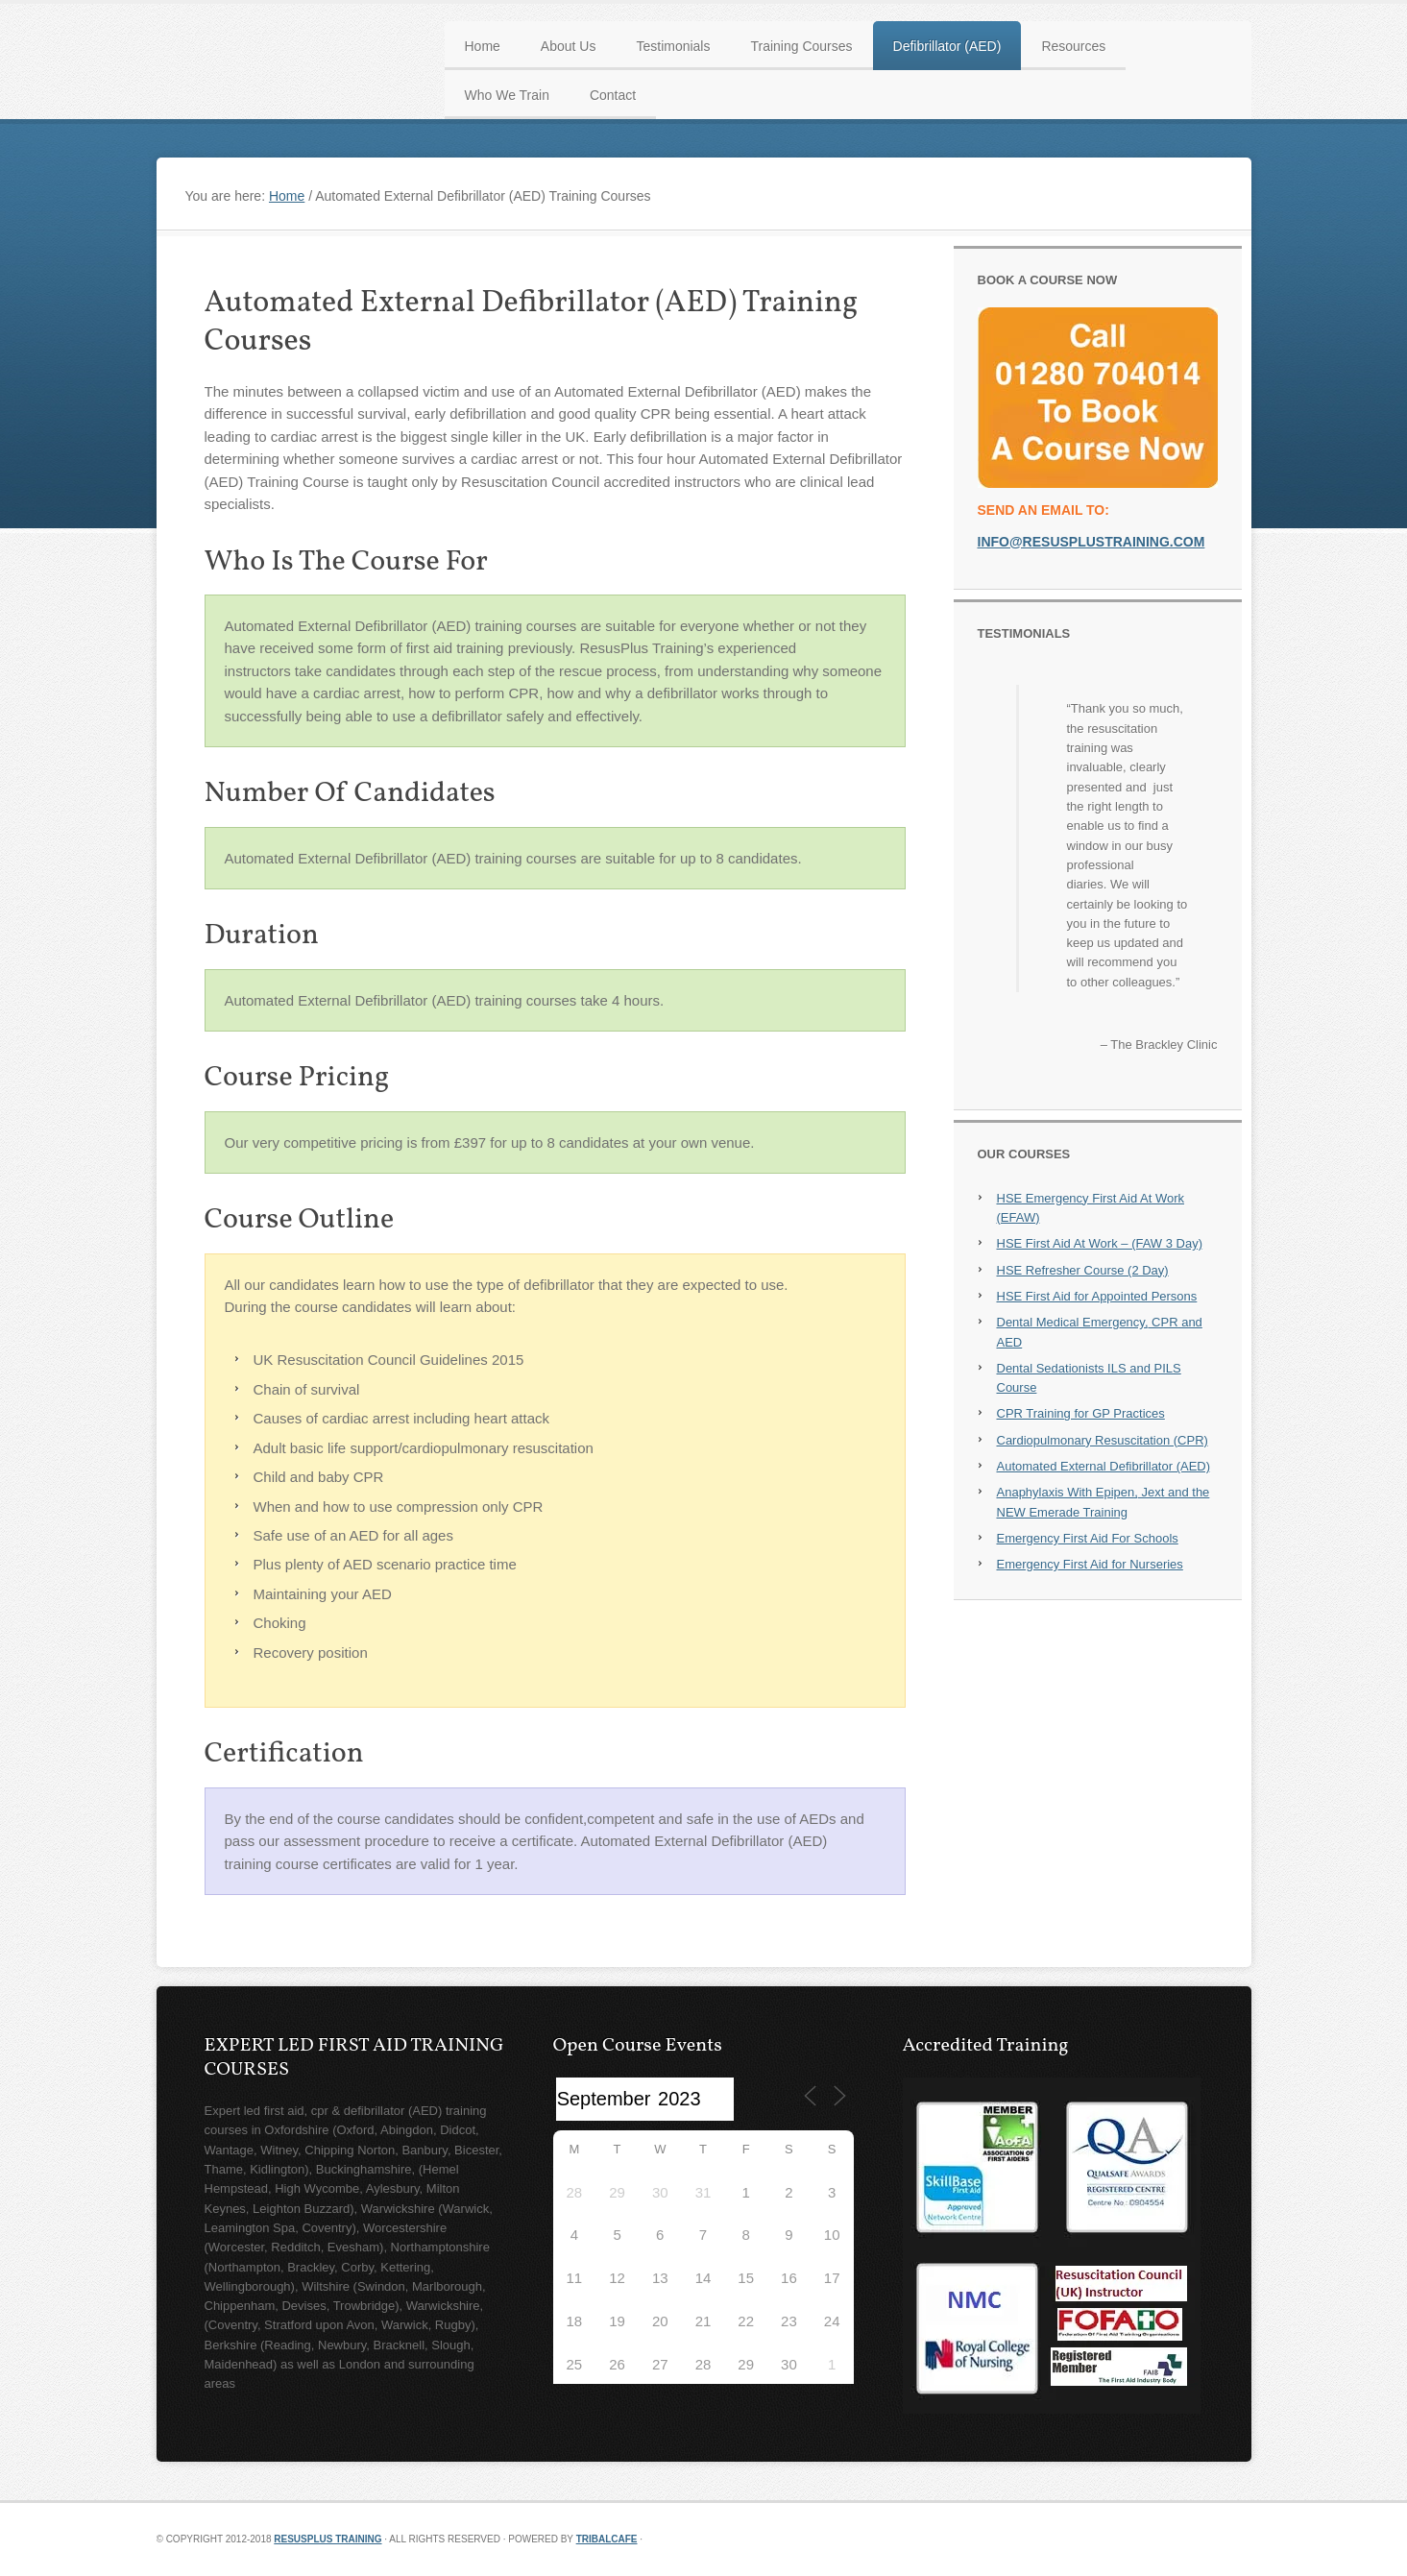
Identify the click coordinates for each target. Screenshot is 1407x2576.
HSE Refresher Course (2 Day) (1083, 1270)
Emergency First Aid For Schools (1087, 1538)
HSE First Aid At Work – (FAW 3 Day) (1100, 1243)
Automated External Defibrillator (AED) (1104, 1466)
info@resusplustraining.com (1091, 541)
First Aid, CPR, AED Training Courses (171, 9)
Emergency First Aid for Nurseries (1090, 1564)
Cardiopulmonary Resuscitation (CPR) (1102, 1440)
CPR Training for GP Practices (1081, 1413)
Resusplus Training (327, 2539)
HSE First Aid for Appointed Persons (1097, 1296)
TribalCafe (607, 2539)
